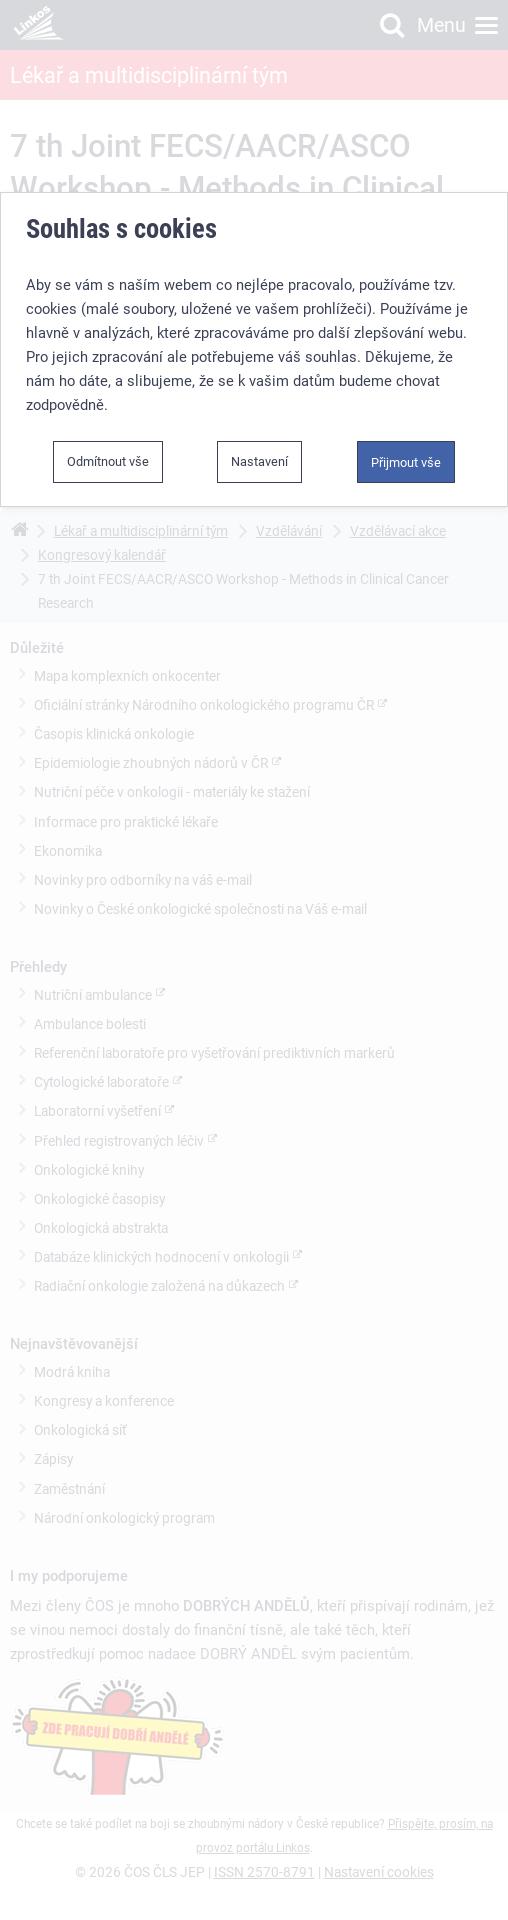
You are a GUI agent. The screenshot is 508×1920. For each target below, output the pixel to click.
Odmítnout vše (108, 461)
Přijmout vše (406, 462)
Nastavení (259, 461)
